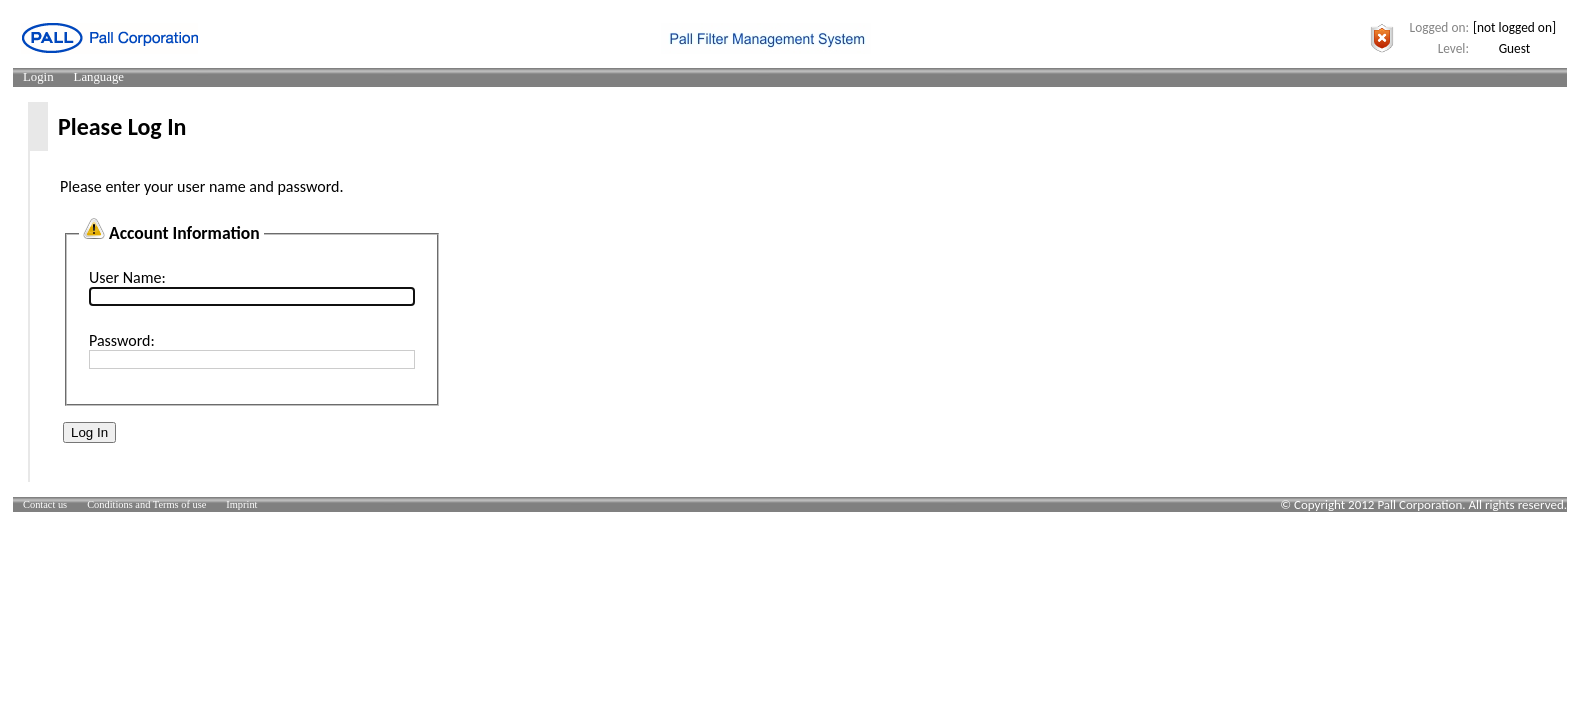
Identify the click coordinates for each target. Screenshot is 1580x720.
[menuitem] (38, 77)
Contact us (45, 504)
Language (99, 77)
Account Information (184, 233)
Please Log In (122, 126)
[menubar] (73, 77)
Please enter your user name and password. (201, 186)
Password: (122, 340)
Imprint (241, 504)
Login (38, 77)
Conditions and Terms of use (146, 504)
